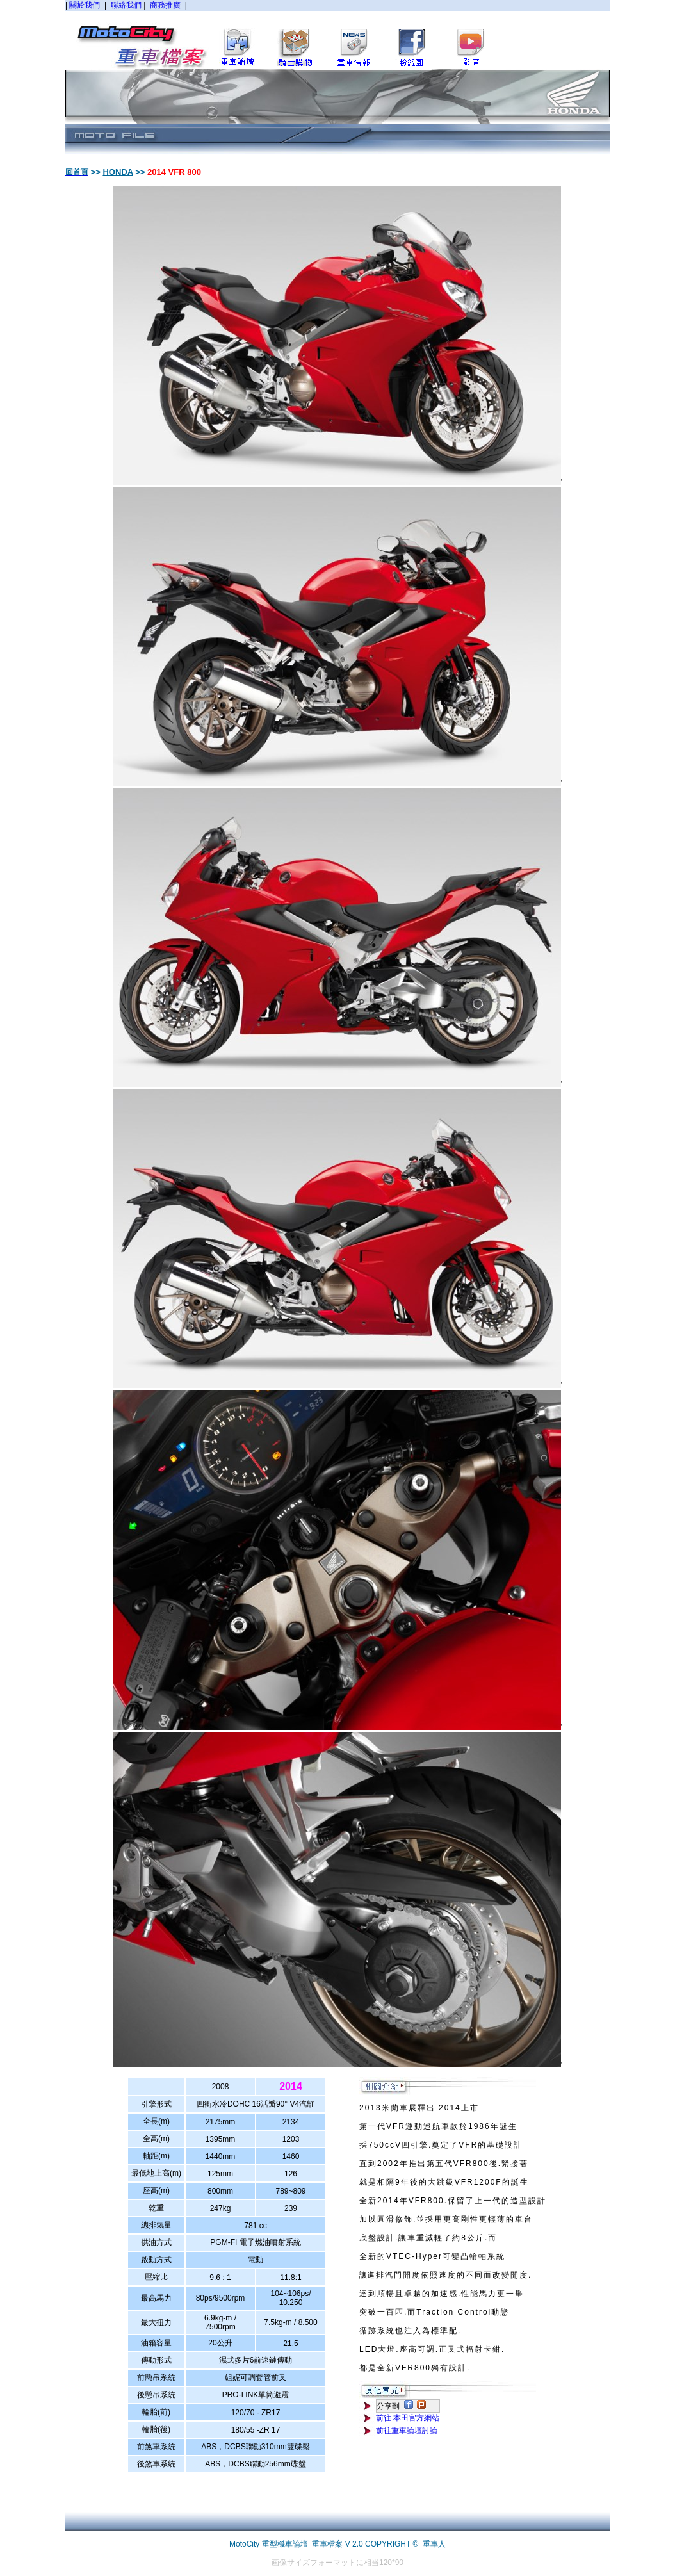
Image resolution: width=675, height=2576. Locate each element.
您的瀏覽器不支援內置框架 (337, 34)
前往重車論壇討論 (406, 2430)
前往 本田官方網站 (407, 2417)
